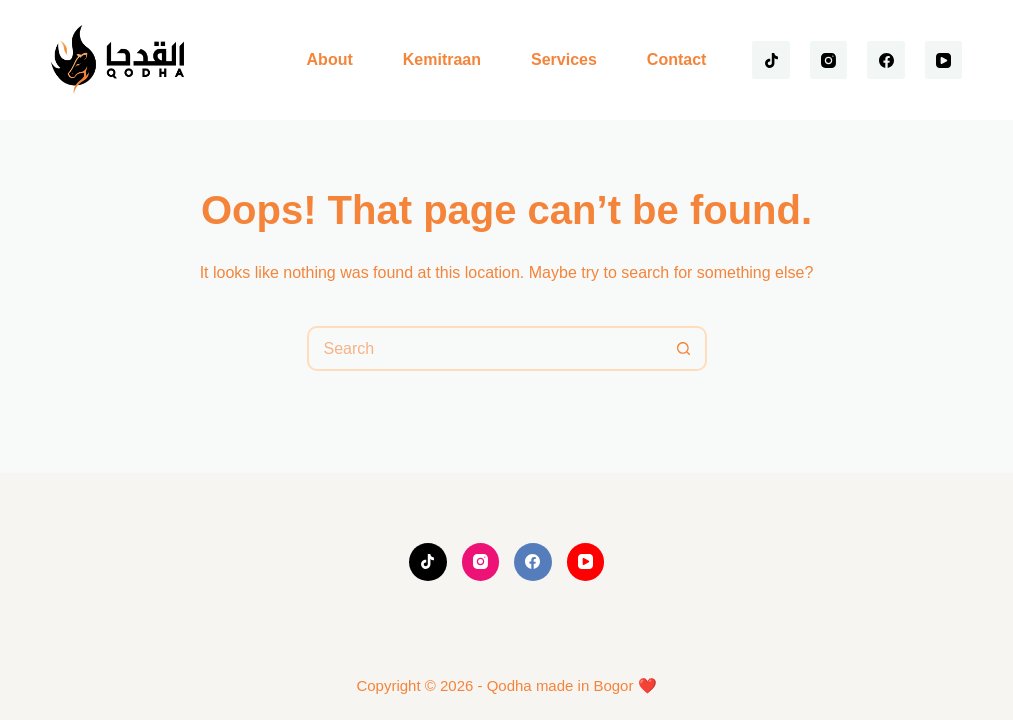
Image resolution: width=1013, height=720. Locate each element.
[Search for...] (484, 348)
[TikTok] (771, 60)
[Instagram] (829, 60)
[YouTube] (944, 60)
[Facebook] (886, 60)
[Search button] (684, 348)
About (330, 59)
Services (564, 59)
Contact (677, 59)
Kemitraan (442, 59)
